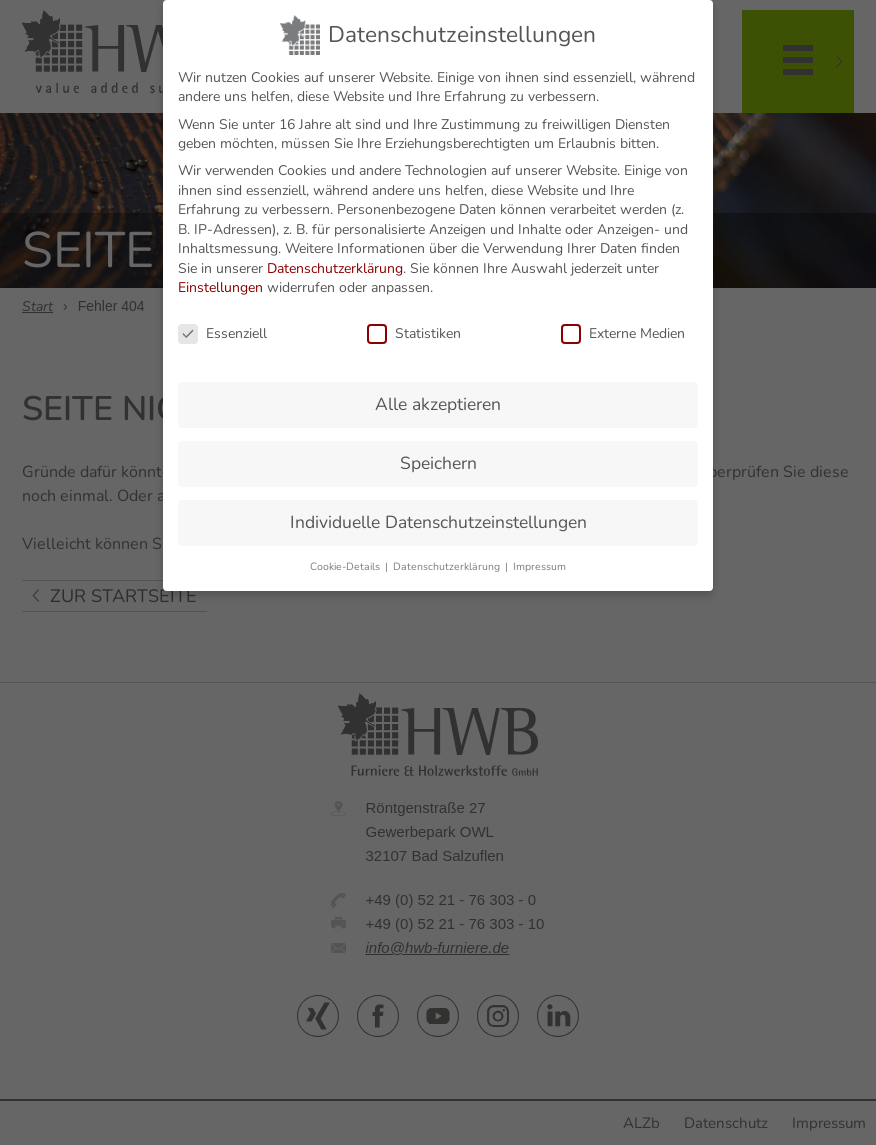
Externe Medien (623, 324)
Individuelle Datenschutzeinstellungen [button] (438, 512)
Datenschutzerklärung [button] (448, 556)
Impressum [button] (539, 556)
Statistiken (414, 324)
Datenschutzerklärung (335, 258)
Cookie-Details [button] (346, 556)
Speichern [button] (438, 453)
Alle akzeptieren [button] (438, 394)
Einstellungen (220, 278)
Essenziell (222, 324)
